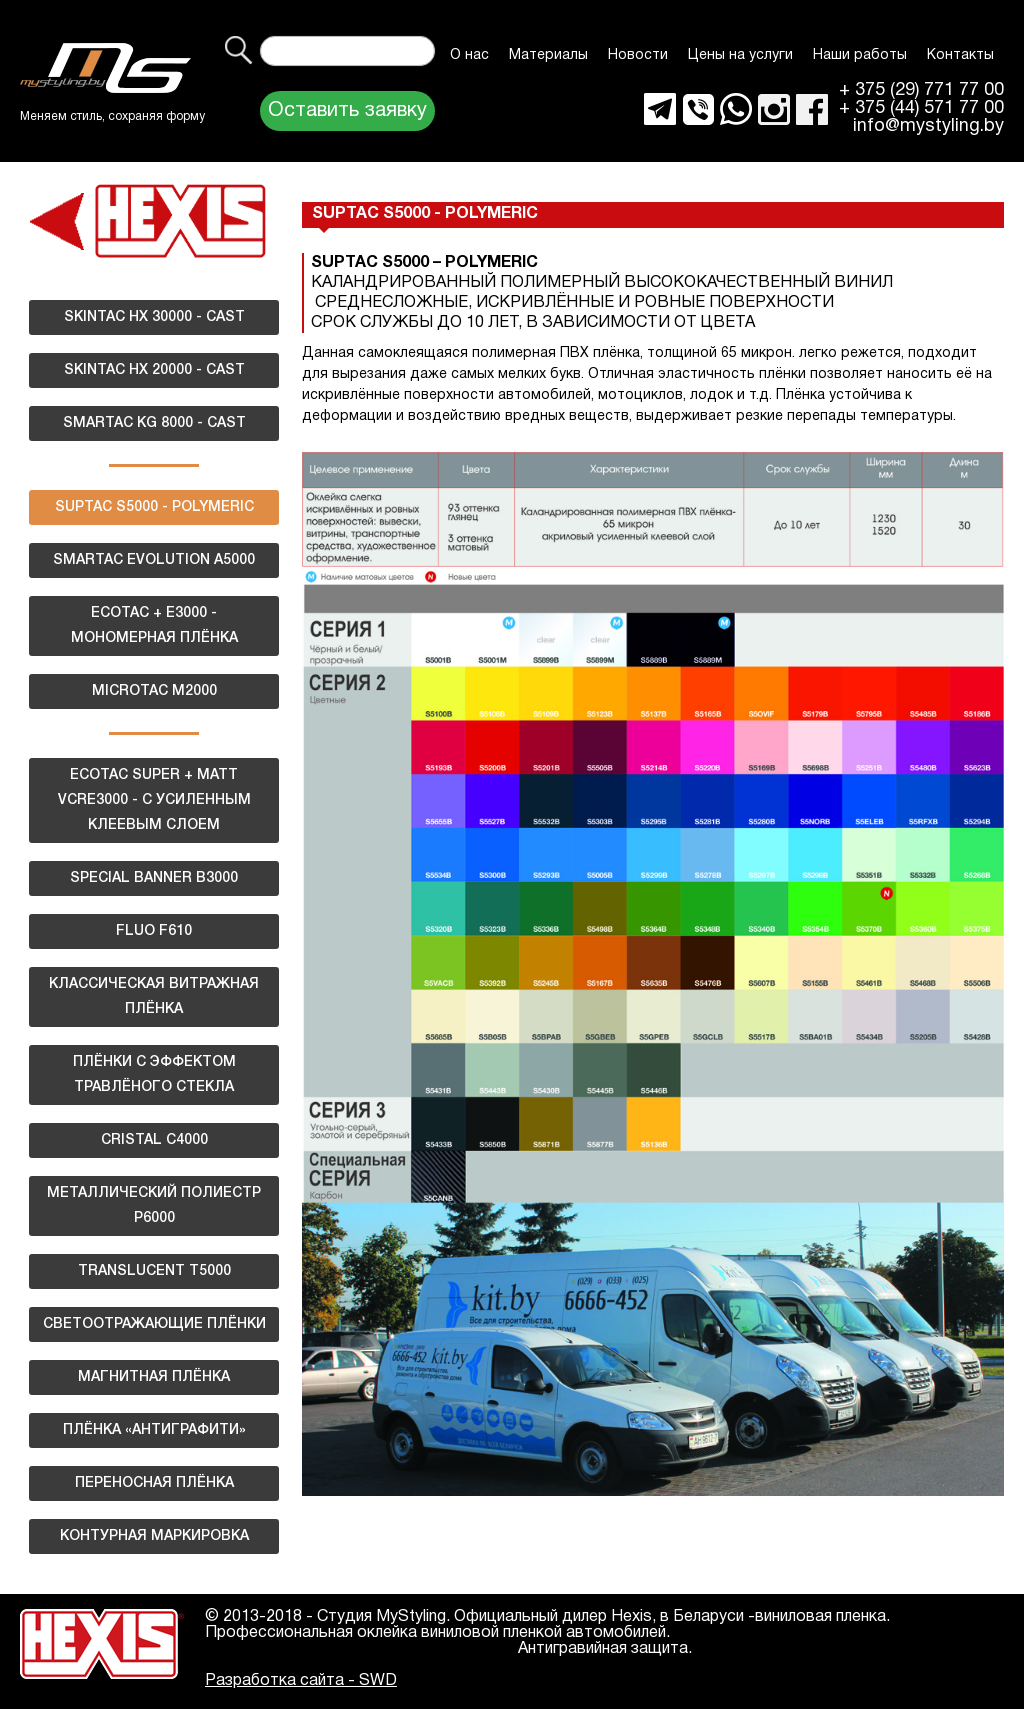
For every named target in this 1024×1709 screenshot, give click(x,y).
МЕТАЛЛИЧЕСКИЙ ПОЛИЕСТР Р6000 (154, 1206)
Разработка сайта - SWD (301, 1681)
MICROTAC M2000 (154, 691)
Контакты (960, 55)
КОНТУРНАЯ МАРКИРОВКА (154, 1536)
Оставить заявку (347, 111)
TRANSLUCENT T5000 (154, 1271)
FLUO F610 (154, 931)
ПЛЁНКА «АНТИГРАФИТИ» (154, 1430)
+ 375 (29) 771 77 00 (921, 91)
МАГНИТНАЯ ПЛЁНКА (154, 1377)
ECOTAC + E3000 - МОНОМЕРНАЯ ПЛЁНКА (154, 626)
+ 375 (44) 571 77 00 (921, 109)
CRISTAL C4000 (154, 1140)
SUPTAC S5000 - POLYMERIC (154, 507)
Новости (638, 55)
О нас (469, 55)
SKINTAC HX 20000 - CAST (154, 370)
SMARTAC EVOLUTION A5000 (154, 560)
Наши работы (860, 55)
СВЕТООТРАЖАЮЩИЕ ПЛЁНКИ (154, 1324)
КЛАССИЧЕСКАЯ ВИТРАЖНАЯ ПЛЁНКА (154, 997)
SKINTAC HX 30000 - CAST (154, 317)
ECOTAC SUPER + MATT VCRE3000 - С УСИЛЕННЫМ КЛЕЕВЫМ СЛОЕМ (154, 800)
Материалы (548, 55)
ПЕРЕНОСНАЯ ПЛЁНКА (154, 1483)
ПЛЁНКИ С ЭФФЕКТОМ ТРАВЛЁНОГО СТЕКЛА (154, 1075)
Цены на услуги (740, 55)
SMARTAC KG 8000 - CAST (154, 423)
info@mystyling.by (928, 127)
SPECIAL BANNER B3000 (154, 878)
